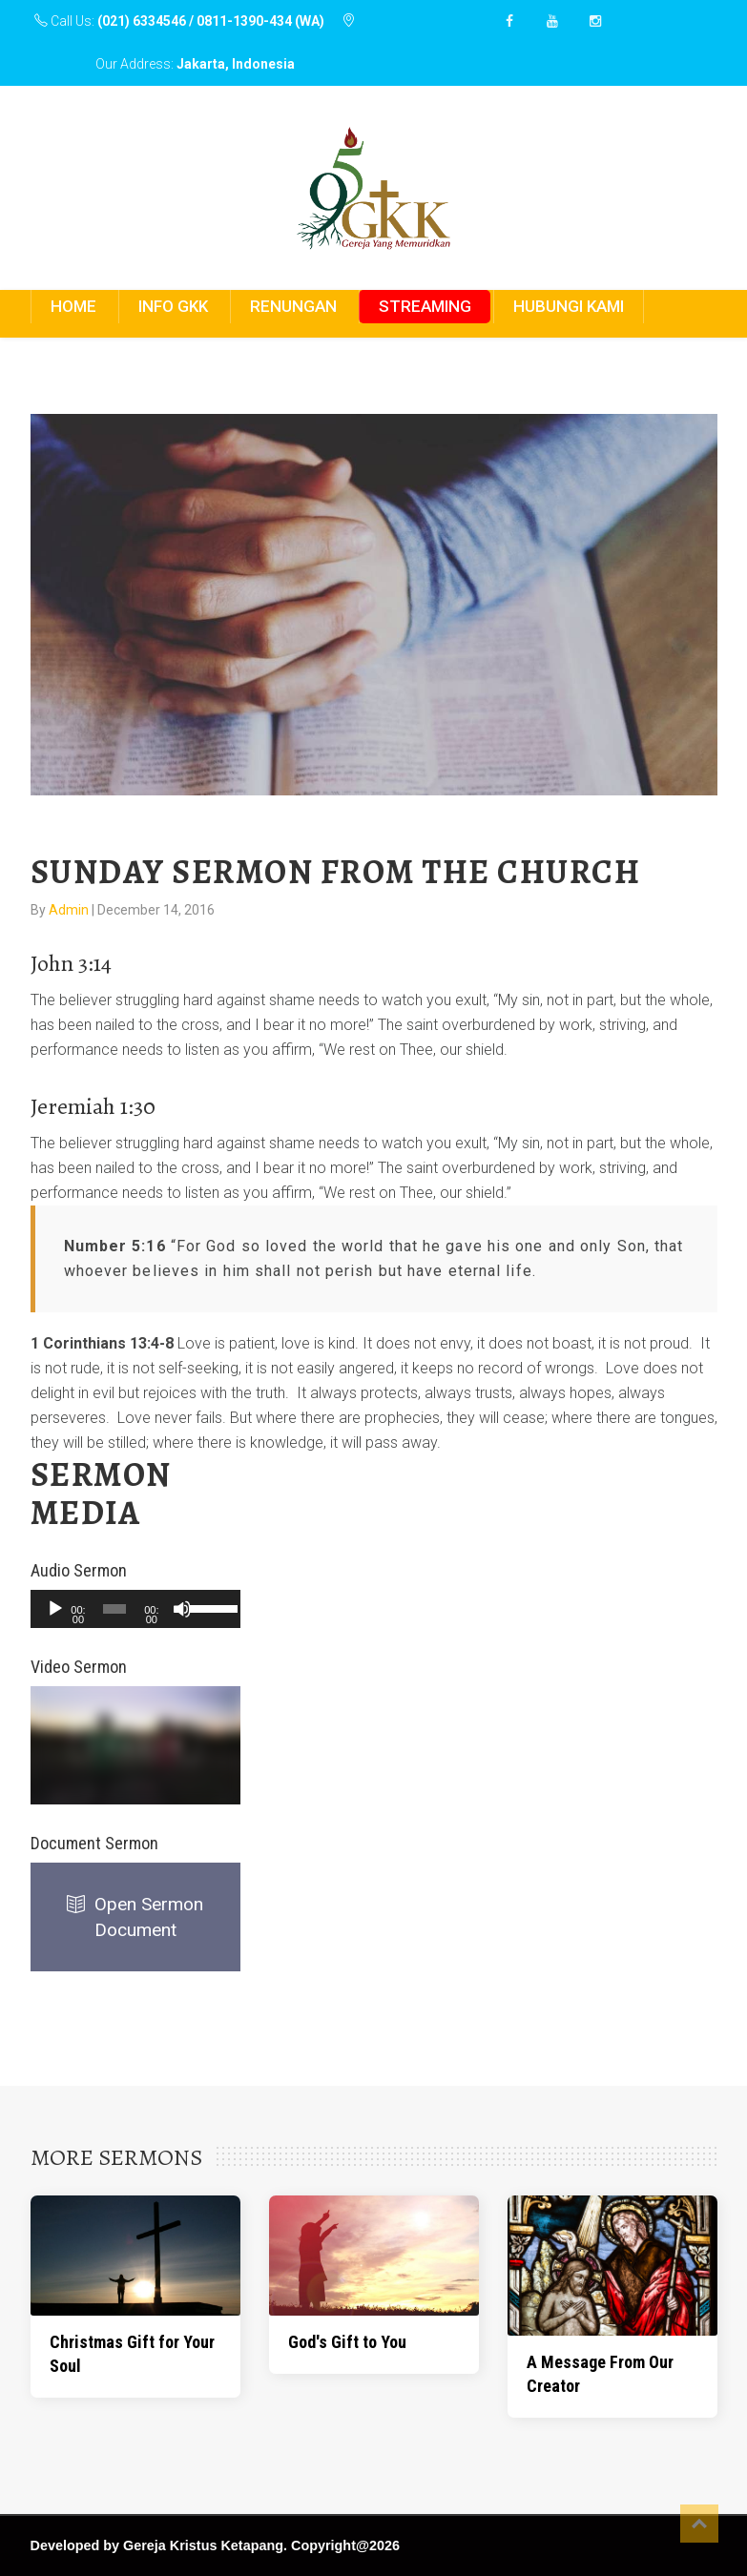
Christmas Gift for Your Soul (132, 2354)
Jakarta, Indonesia (235, 64)
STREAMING (425, 306)
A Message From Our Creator (600, 2374)
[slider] (114, 1609)
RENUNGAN (293, 306)
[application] (135, 1609)
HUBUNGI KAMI (568, 306)
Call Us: (180, 21)
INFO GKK (173, 306)
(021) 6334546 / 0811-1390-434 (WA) (210, 21)
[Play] (55, 1608)
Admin (70, 909)
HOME (73, 306)
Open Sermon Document (135, 1917)
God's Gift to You (347, 2342)
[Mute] (182, 1608)
